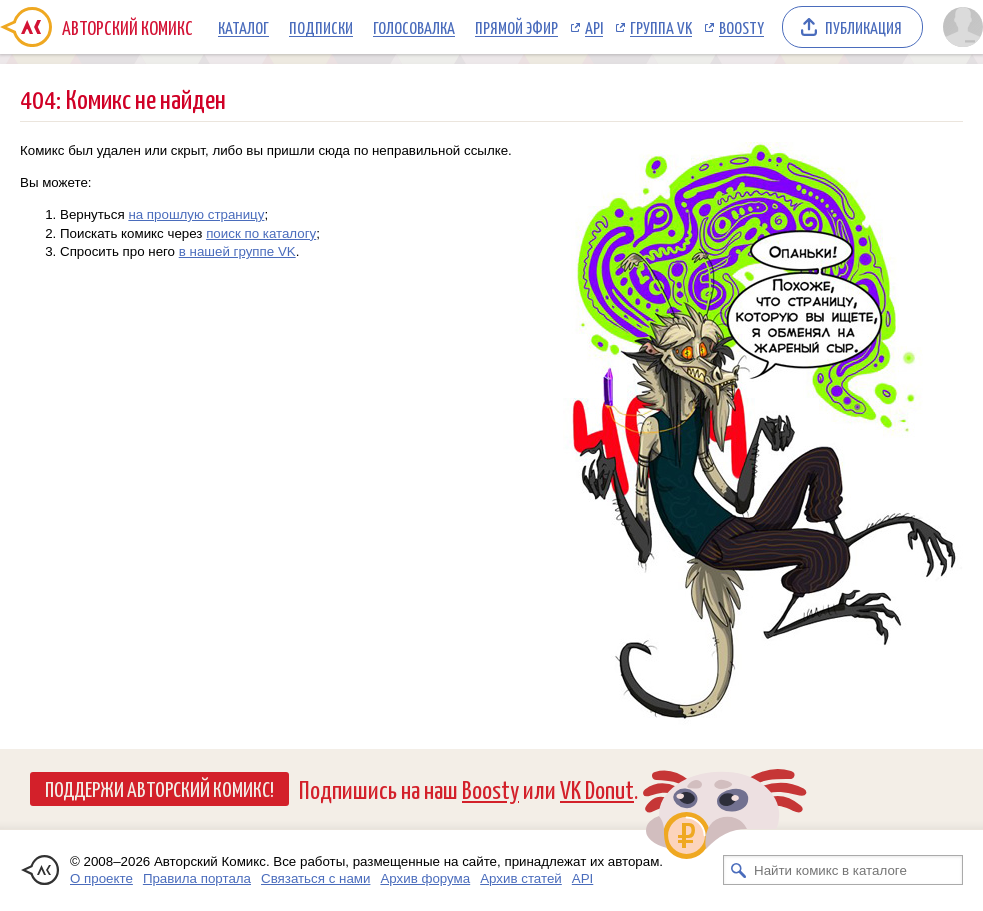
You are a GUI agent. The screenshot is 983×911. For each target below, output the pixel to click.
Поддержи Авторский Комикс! (159, 788)
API (594, 27)
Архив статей (521, 878)
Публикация (863, 27)
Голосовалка (414, 27)
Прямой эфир (516, 27)
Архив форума (425, 878)
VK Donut (597, 788)
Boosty (741, 27)
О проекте (101, 878)
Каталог (243, 27)
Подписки (321, 27)
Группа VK (661, 27)
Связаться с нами (315, 878)
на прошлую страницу (196, 214)
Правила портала (197, 878)
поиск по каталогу (261, 233)
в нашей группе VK (237, 251)
